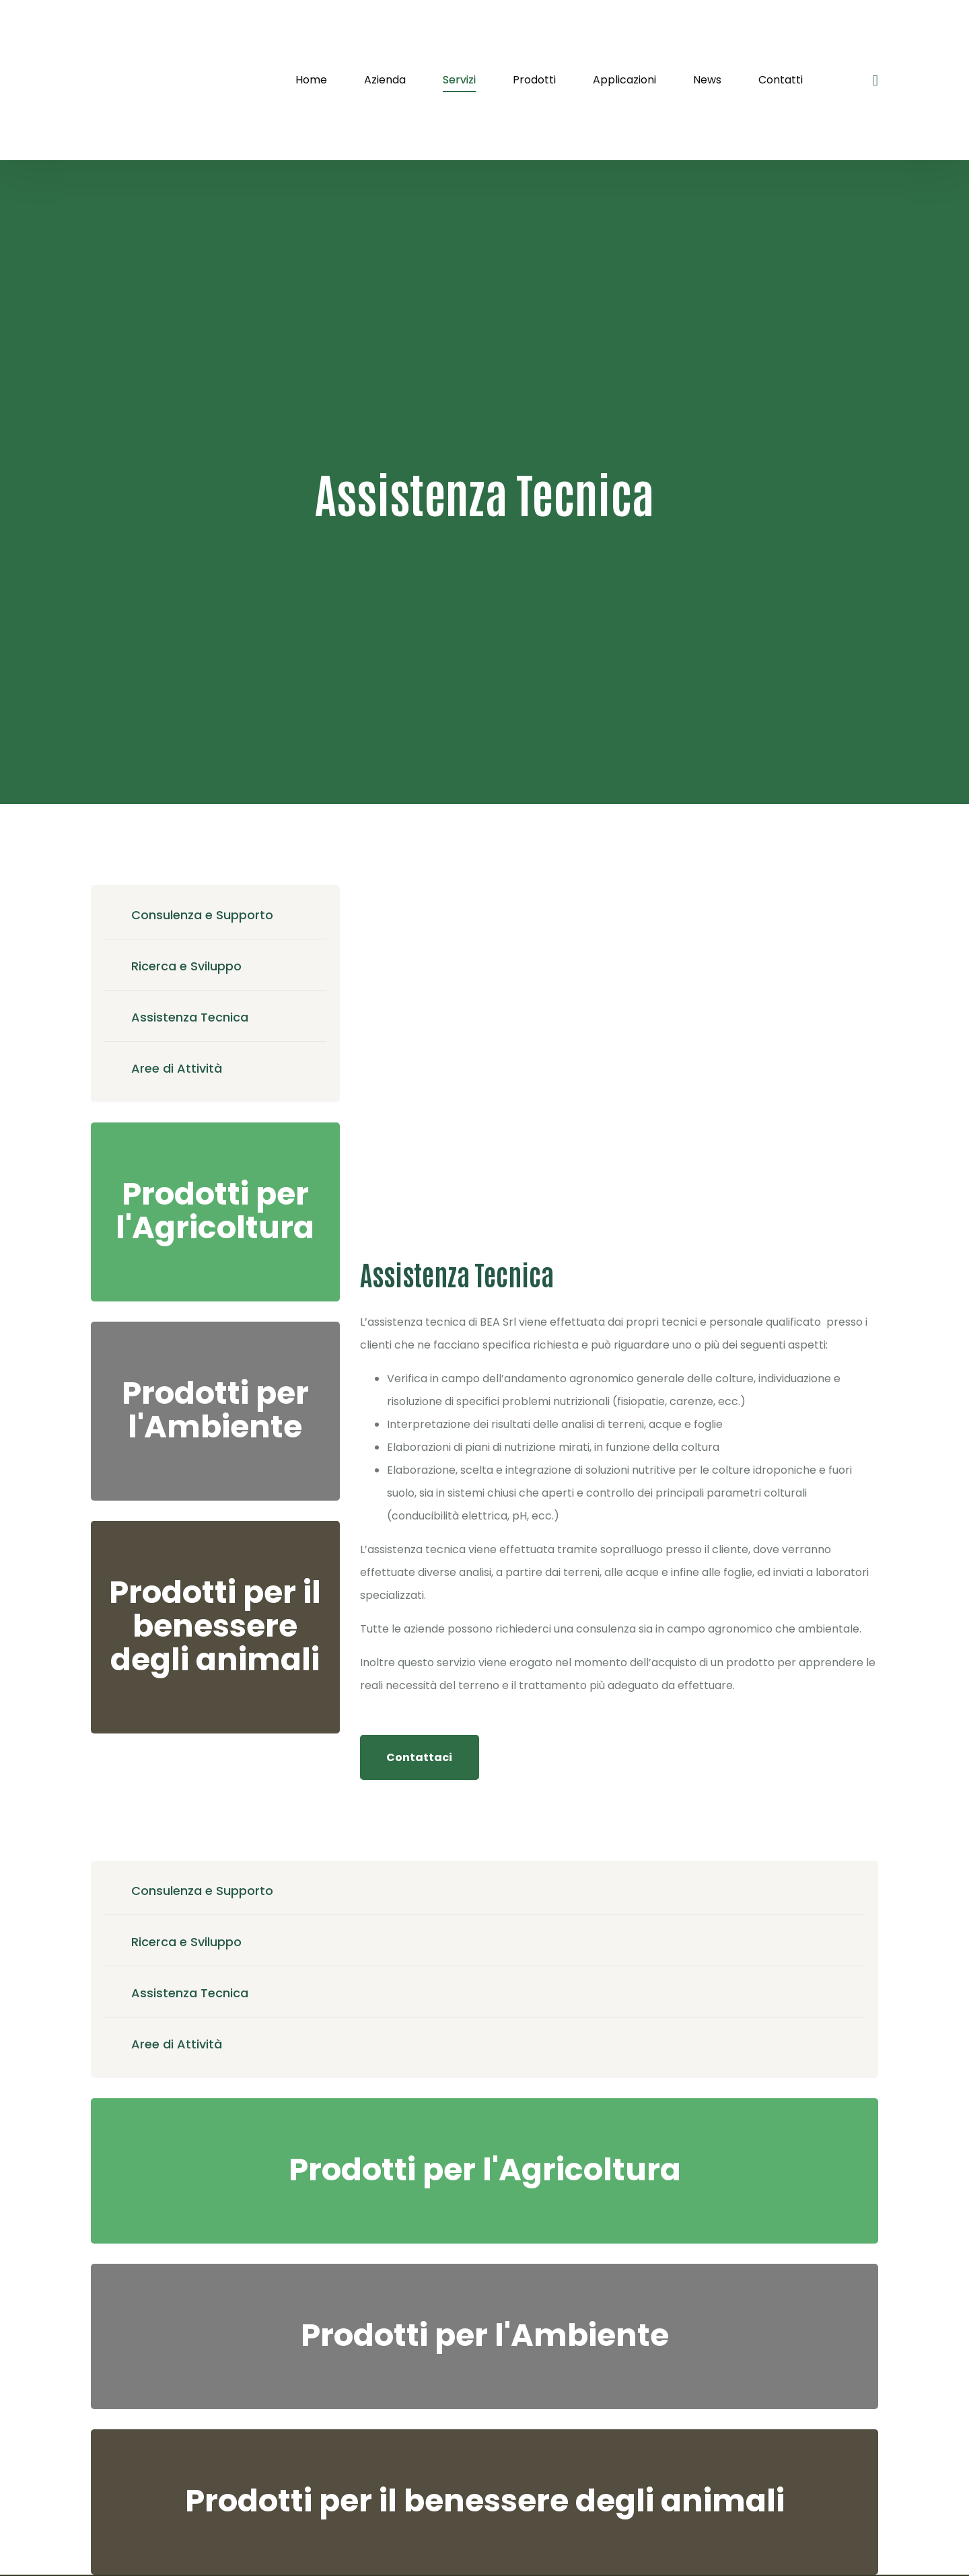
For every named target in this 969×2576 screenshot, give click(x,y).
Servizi (459, 79)
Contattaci (419, 1757)
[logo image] (158, 80)
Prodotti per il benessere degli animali (215, 1626)
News (707, 79)
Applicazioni (624, 79)
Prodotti (534, 79)
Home (311, 79)
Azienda (385, 79)
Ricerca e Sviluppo (186, 966)
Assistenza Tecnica (189, 1017)
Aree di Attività (176, 1068)
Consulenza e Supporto (202, 914)
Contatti (780, 79)
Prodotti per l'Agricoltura (215, 1210)
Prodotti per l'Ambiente (215, 1409)
